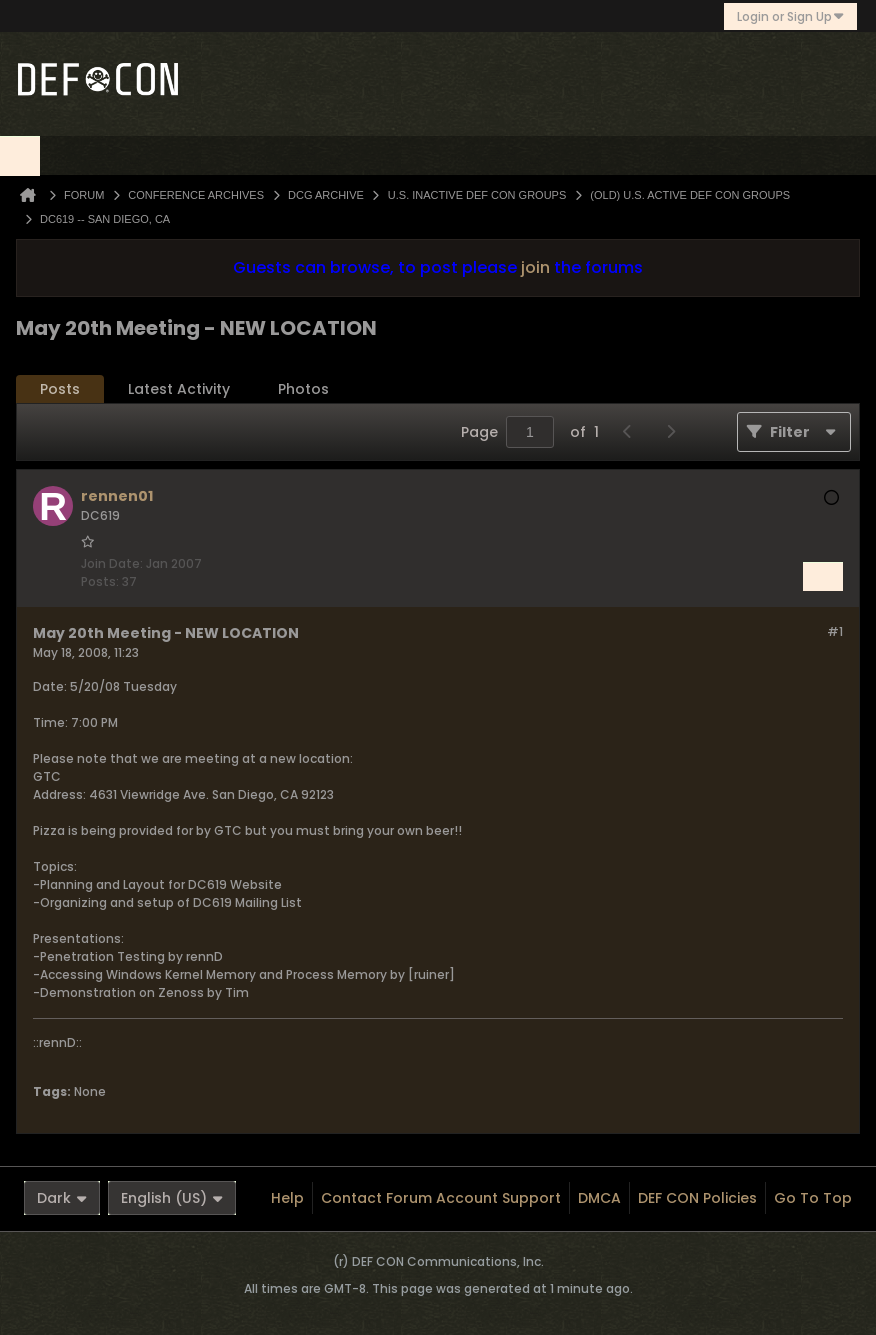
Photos (303, 389)
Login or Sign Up (790, 16)
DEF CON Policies (697, 1198)
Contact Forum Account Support (441, 1198)
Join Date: (112, 563)
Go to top (813, 1198)
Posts (60, 389)
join (535, 267)
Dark (62, 1198)
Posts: (100, 581)
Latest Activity (179, 389)
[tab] (60, 389)
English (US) (172, 1198)
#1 (835, 631)
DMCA (599, 1198)
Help (287, 1198)
